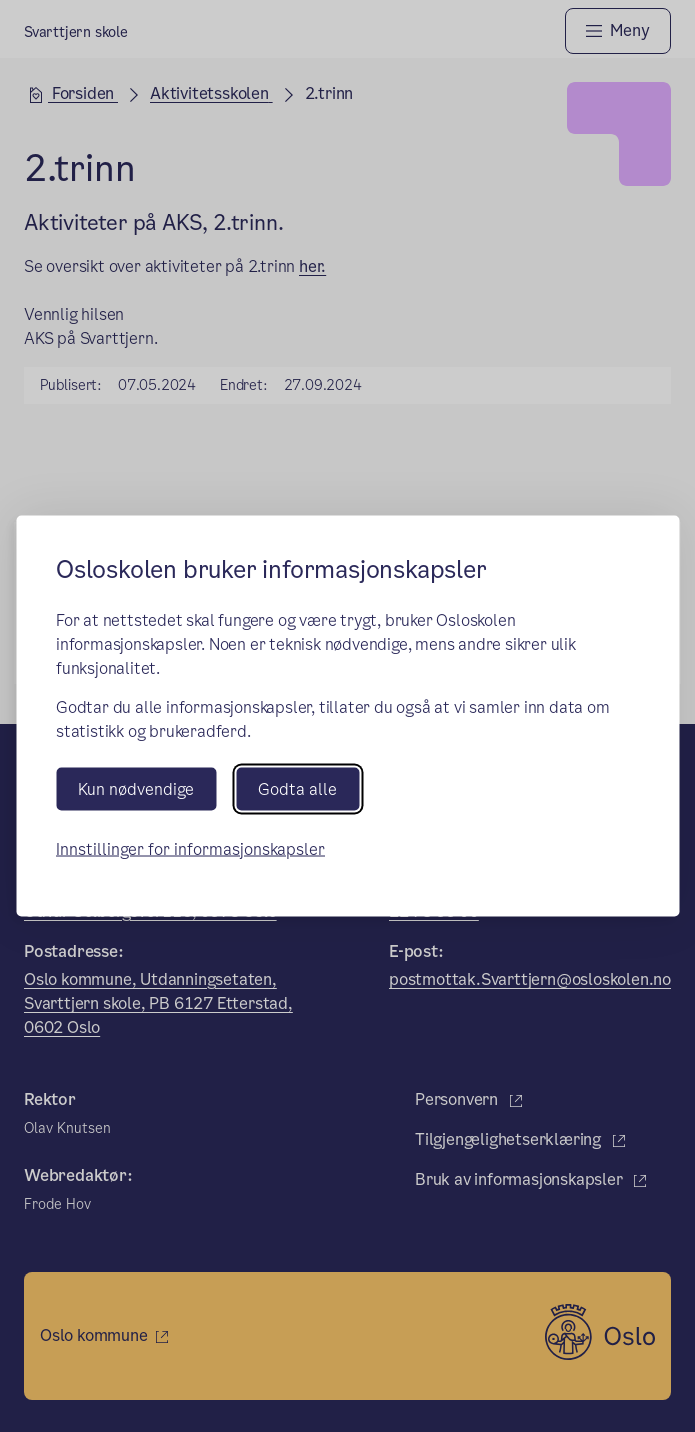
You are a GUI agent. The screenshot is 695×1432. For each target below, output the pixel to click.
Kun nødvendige (136, 788)
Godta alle (297, 788)
